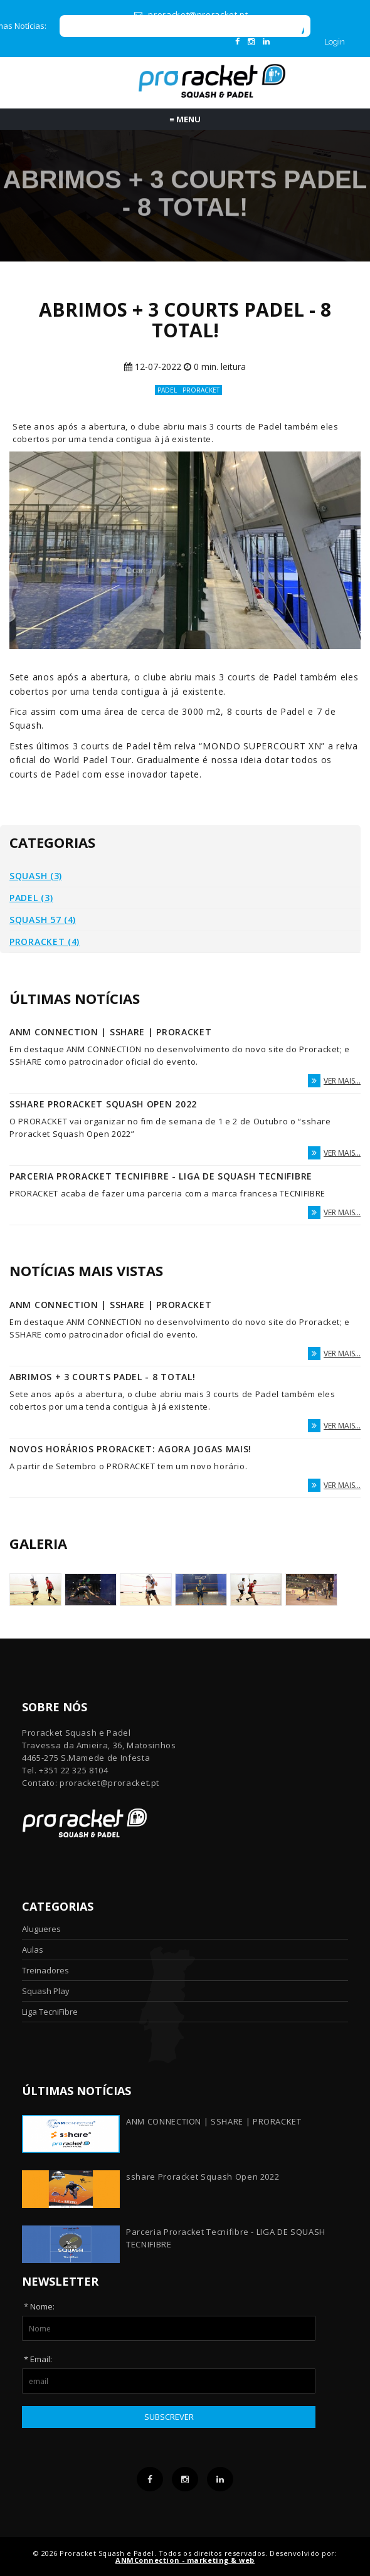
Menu (185, 119)
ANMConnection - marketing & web (185, 2560)
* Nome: (39, 2306)
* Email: (38, 2359)
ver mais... (334, 1080)
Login (334, 41)
